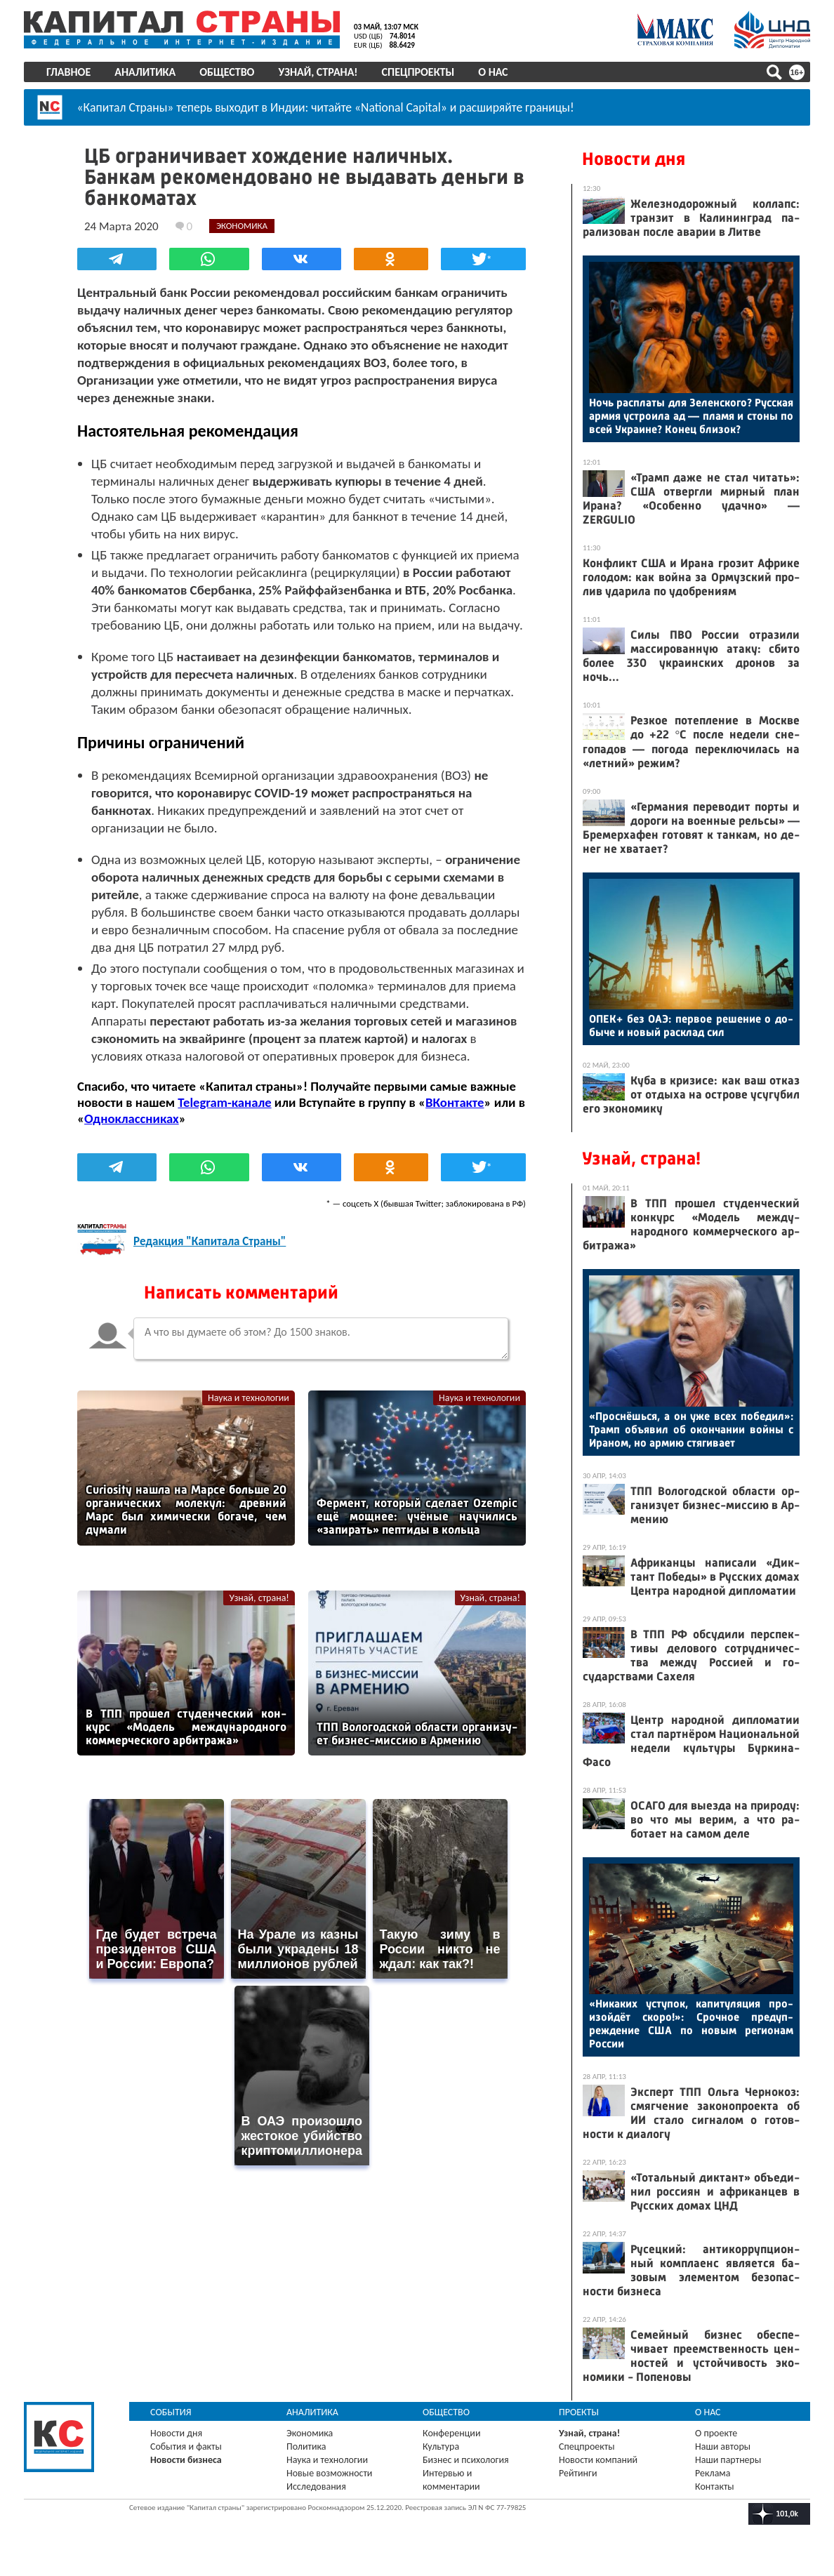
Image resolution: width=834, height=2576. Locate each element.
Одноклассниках (131, 1118)
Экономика (309, 2433)
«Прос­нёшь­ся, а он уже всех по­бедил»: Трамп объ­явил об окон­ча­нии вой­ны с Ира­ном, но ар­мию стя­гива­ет (691, 1429)
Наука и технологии (248, 1398)
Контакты (714, 2486)
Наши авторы (722, 2446)
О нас (493, 72)
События (171, 2412)
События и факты (186, 2446)
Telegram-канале (224, 1102)
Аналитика (145, 72)
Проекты (579, 2412)
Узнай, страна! (317, 72)
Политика (306, 2446)
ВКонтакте (454, 1102)
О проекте (716, 2433)
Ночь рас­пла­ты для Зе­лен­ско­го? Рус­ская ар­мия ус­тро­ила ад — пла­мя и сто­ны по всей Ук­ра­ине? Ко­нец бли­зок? (691, 416)
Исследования (316, 2486)
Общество (226, 72)
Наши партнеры (728, 2460)
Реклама (713, 2473)
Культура (441, 2446)
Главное (68, 72)
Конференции (452, 2433)
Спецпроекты (418, 72)
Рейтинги (578, 2473)
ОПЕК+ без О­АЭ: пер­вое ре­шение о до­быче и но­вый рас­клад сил (691, 1025)
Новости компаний (598, 2460)
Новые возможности (329, 2473)
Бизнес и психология (466, 2460)
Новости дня (633, 159)
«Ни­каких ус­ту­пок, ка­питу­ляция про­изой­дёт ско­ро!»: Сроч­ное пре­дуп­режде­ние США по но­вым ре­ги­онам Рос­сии (691, 2023)
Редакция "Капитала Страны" (209, 1241)
